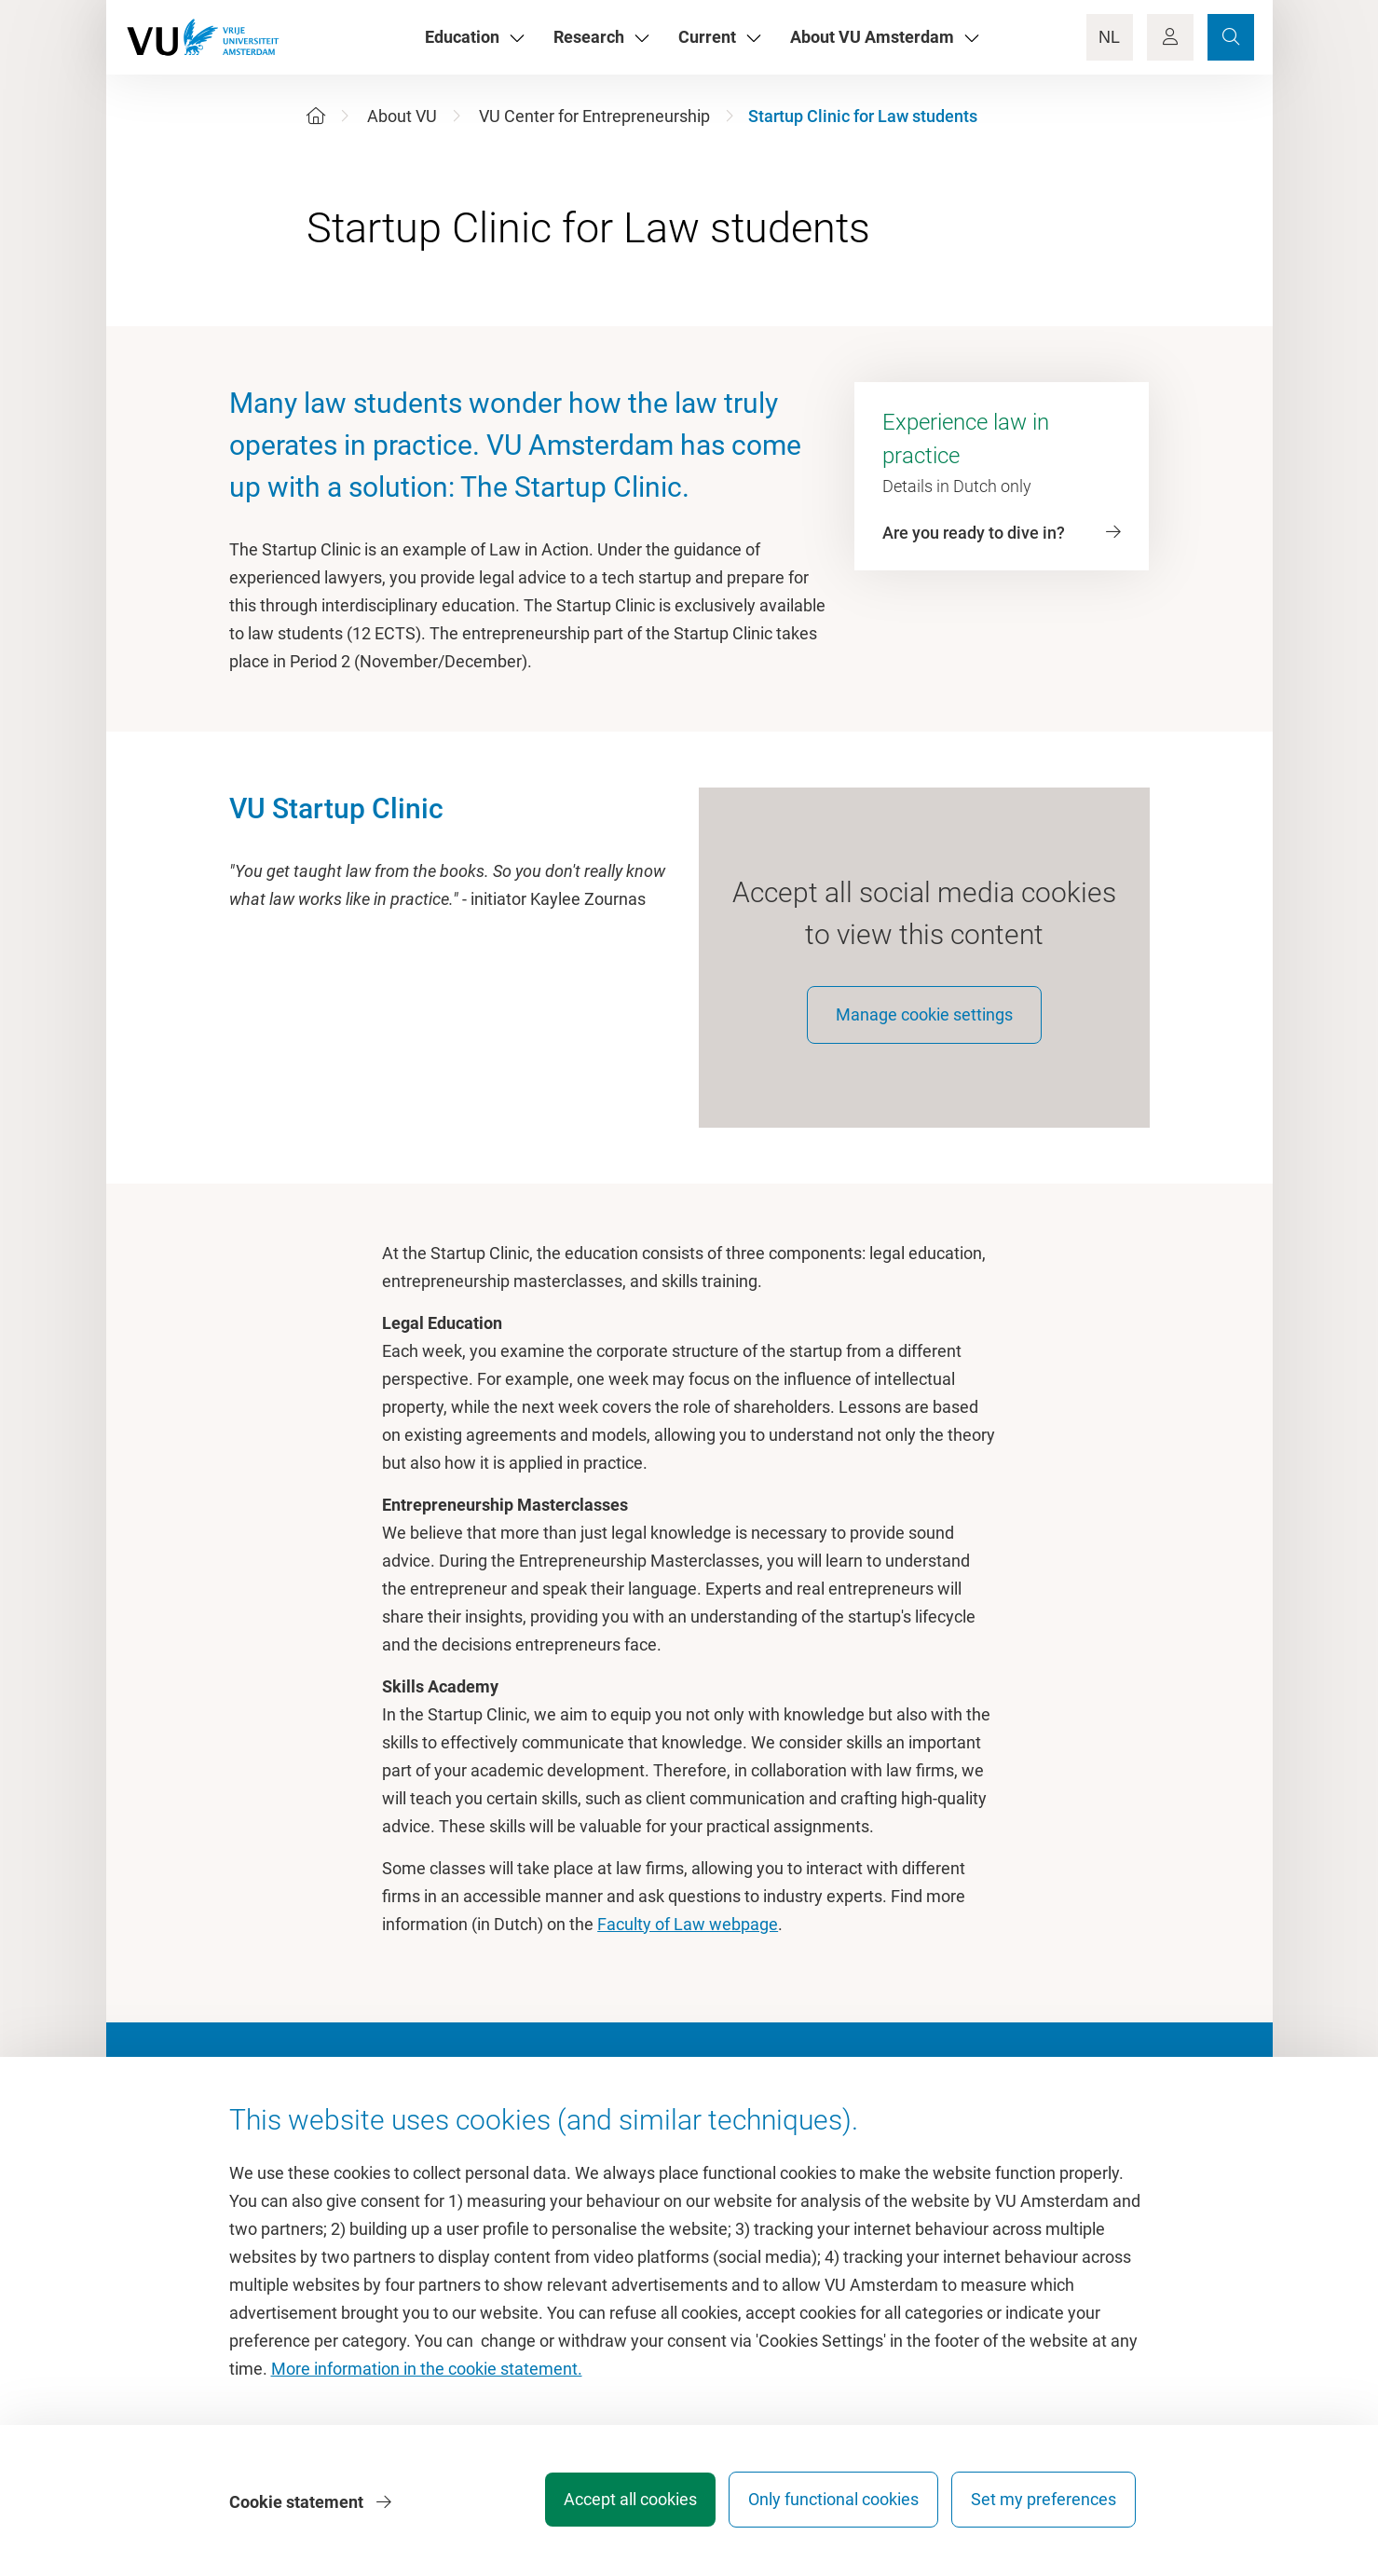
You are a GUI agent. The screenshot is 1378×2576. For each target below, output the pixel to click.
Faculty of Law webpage (687, 1935)
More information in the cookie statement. (426, 2375)
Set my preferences (1043, 2505)
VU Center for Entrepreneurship (594, 116)
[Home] (316, 116)
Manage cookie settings (924, 1025)
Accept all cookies (611, 2505)
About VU (402, 116)
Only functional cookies (824, 2505)
